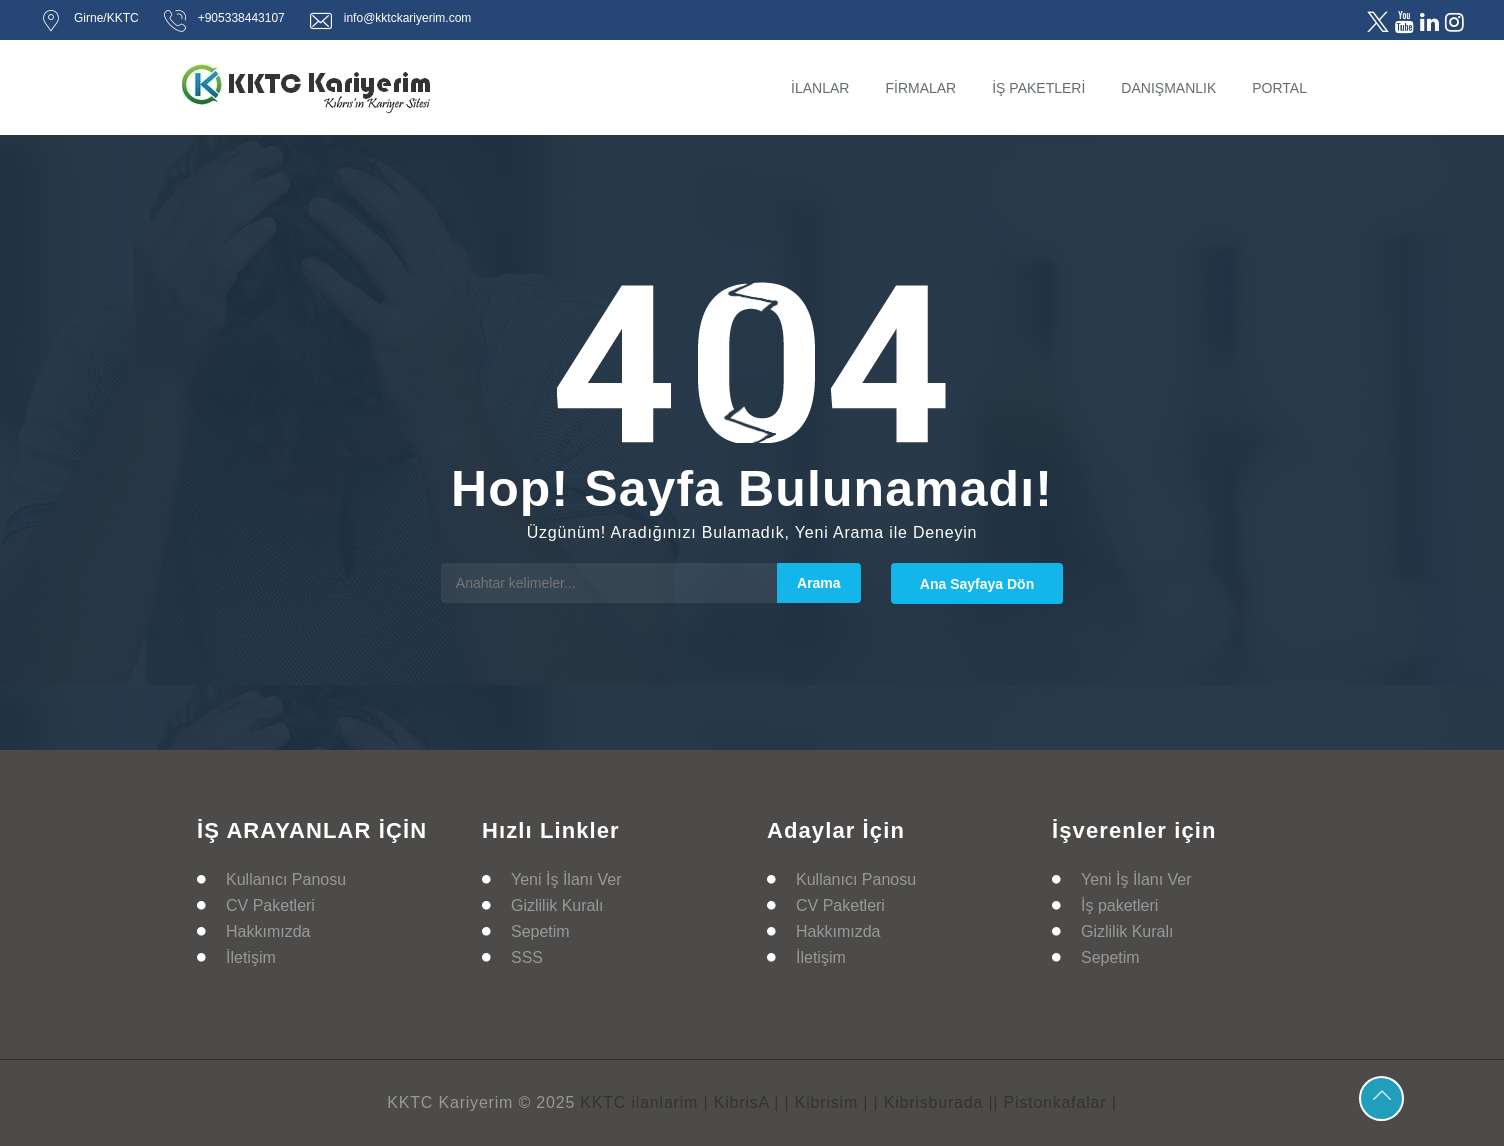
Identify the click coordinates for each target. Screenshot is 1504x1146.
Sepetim (540, 931)
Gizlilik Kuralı (557, 905)
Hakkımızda (268, 931)
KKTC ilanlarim (639, 1102)
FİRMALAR (920, 88)
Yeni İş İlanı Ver (566, 879)
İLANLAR (820, 88)
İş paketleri (1119, 905)
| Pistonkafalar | (1054, 1102)
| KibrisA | (741, 1102)
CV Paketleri (270, 905)
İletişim (251, 957)
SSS (527, 957)
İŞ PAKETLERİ (1038, 88)
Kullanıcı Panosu (286, 879)
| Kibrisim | (827, 1102)
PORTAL (1279, 88)
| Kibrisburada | (934, 1102)
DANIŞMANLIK (1168, 88)
